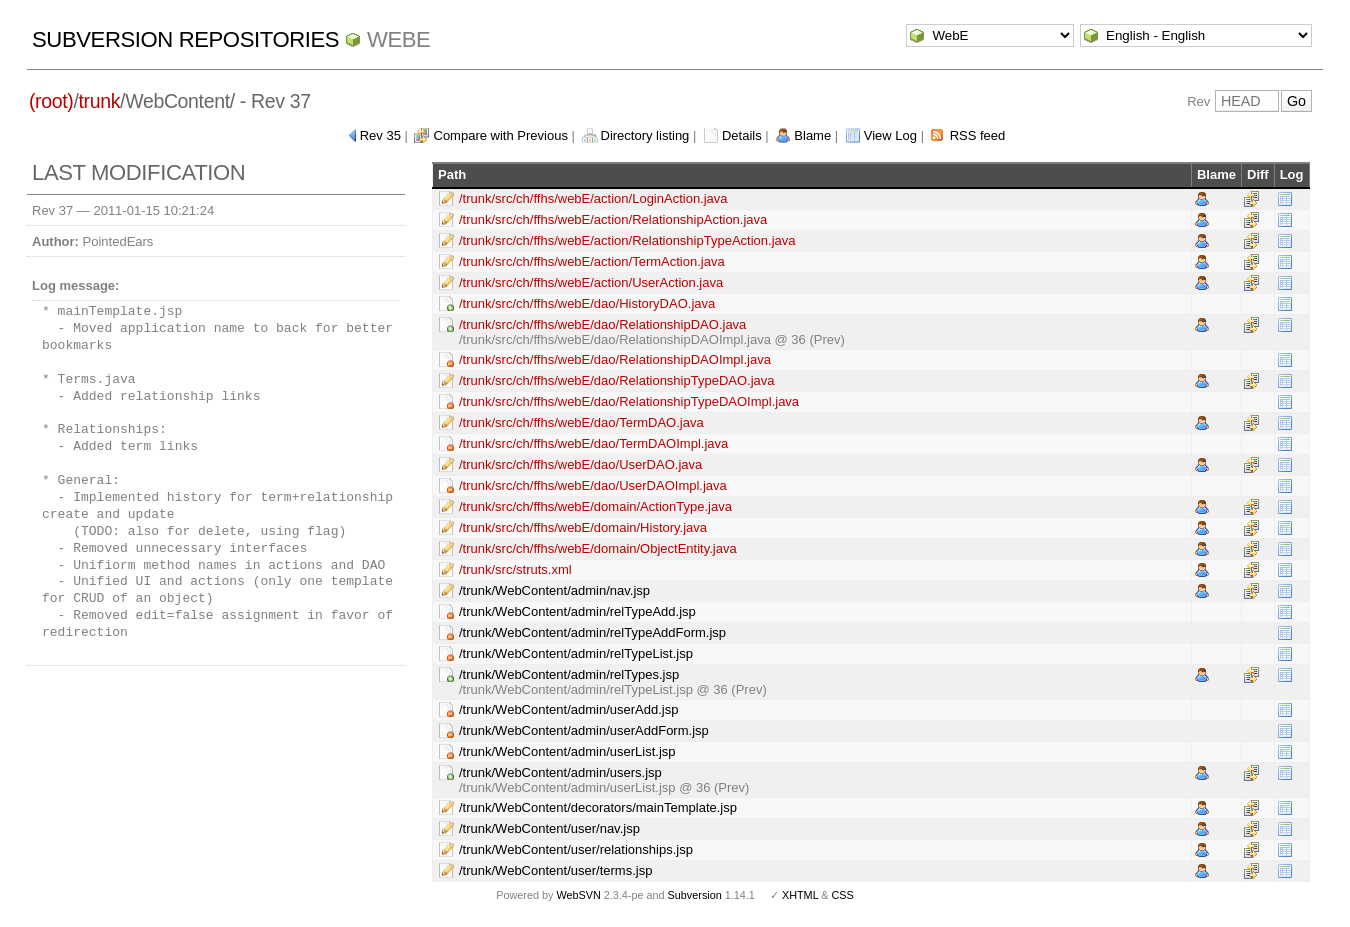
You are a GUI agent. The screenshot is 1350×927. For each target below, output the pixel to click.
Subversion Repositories (185, 39)
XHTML (800, 895)
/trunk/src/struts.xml (515, 569)
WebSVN (578, 895)
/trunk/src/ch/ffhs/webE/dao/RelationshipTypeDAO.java (617, 380)
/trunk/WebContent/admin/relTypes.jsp (569, 674)
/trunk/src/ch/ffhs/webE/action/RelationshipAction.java (613, 219)
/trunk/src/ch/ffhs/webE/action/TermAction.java (592, 261)
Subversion (695, 895)
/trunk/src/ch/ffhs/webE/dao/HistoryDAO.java (587, 303)
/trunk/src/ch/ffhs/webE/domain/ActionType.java (595, 506)
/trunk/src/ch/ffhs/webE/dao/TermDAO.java (581, 422)
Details (742, 135)
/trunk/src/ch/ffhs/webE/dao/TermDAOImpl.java (593, 443)
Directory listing (645, 135)
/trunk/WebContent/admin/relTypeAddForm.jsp (592, 632)
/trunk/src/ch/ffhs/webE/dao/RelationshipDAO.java (602, 324)
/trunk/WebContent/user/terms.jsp (555, 870)
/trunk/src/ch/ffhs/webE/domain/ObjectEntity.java (598, 548)
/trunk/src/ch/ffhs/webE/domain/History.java (583, 527)
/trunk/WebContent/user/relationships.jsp (576, 849)
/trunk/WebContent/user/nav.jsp (549, 828)
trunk (100, 101)
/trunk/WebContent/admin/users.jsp (560, 772)
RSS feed (978, 135)
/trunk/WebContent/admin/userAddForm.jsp (584, 730)
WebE (398, 39)
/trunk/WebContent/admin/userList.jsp (567, 751)
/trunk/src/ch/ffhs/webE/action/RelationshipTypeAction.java (627, 240)
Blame (812, 135)
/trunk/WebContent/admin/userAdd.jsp (568, 709)
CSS (843, 895)
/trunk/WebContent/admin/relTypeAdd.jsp (577, 611)
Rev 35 (380, 135)
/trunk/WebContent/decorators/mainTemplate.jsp (598, 807)
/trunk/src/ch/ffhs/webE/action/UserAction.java (591, 282)
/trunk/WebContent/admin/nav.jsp (554, 590)
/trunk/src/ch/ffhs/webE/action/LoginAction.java (593, 198)
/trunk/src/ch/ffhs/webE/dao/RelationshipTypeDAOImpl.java (629, 401)
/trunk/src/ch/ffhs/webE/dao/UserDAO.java (580, 464)
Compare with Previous (501, 135)
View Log (890, 135)
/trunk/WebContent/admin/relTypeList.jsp (576, 653)
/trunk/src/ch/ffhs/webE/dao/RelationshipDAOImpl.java (615, 359)
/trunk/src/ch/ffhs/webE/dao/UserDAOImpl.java (593, 485)
